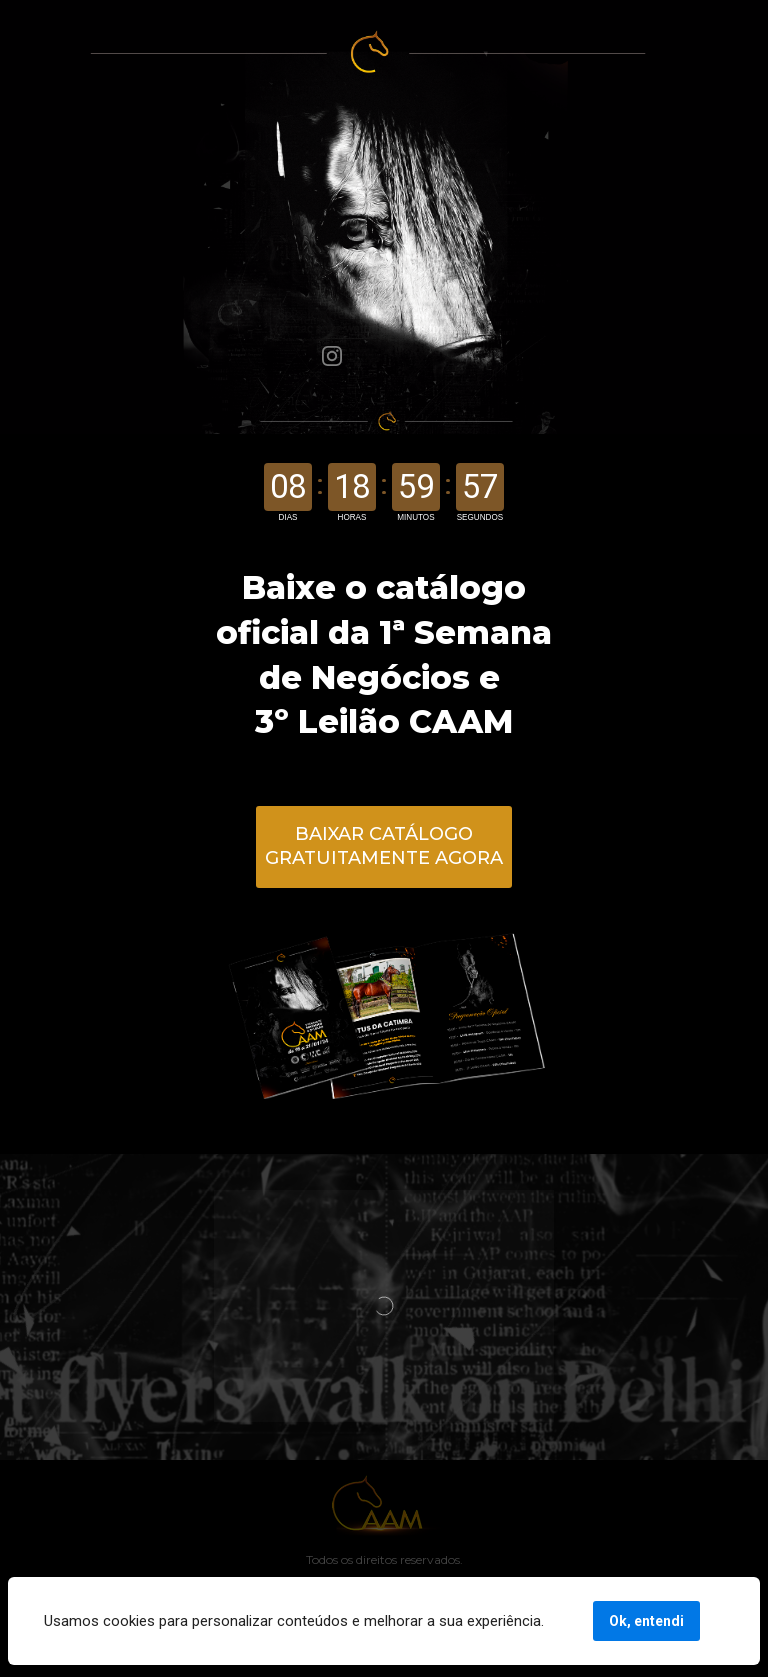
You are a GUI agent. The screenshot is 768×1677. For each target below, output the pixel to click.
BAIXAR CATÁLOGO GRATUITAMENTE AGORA (384, 845)
